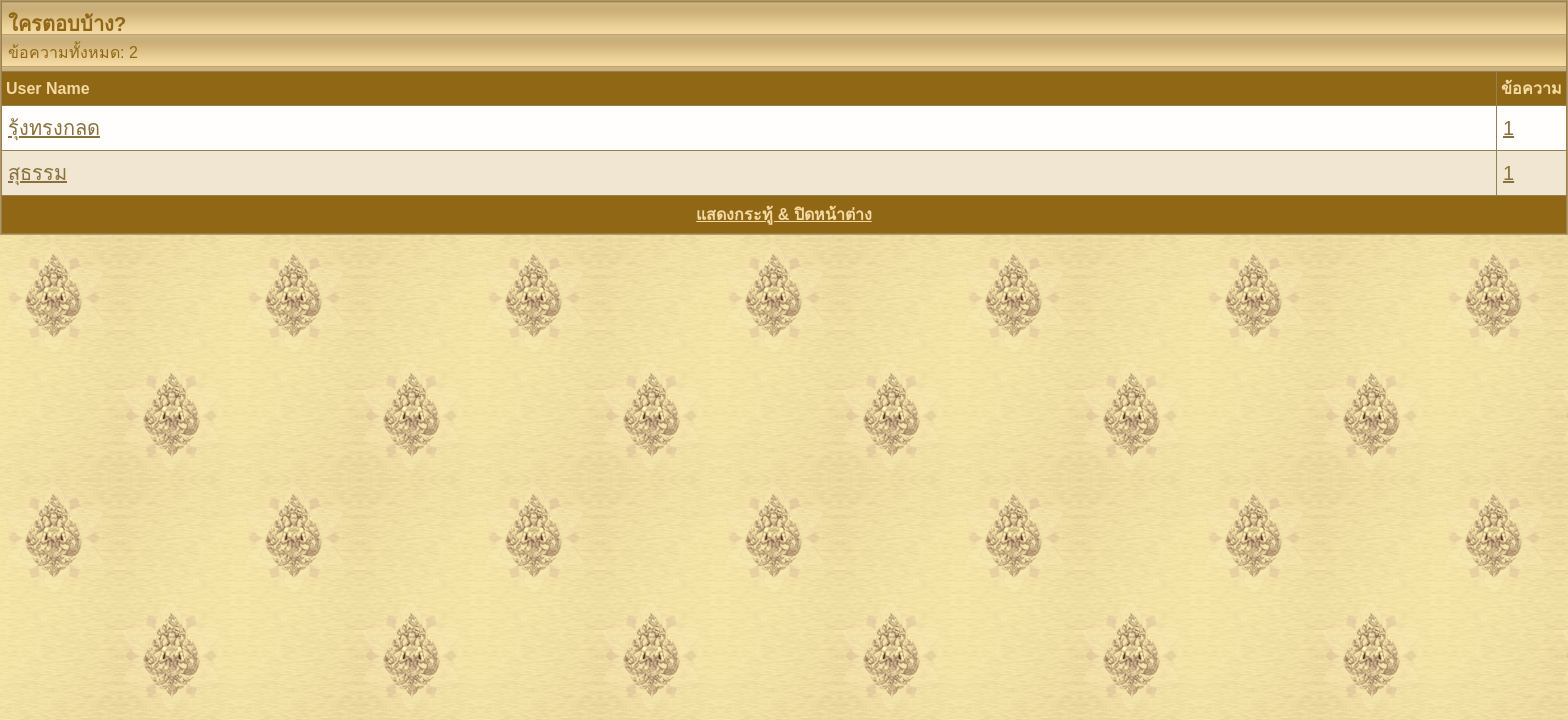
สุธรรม (37, 173)
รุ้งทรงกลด (54, 128)
